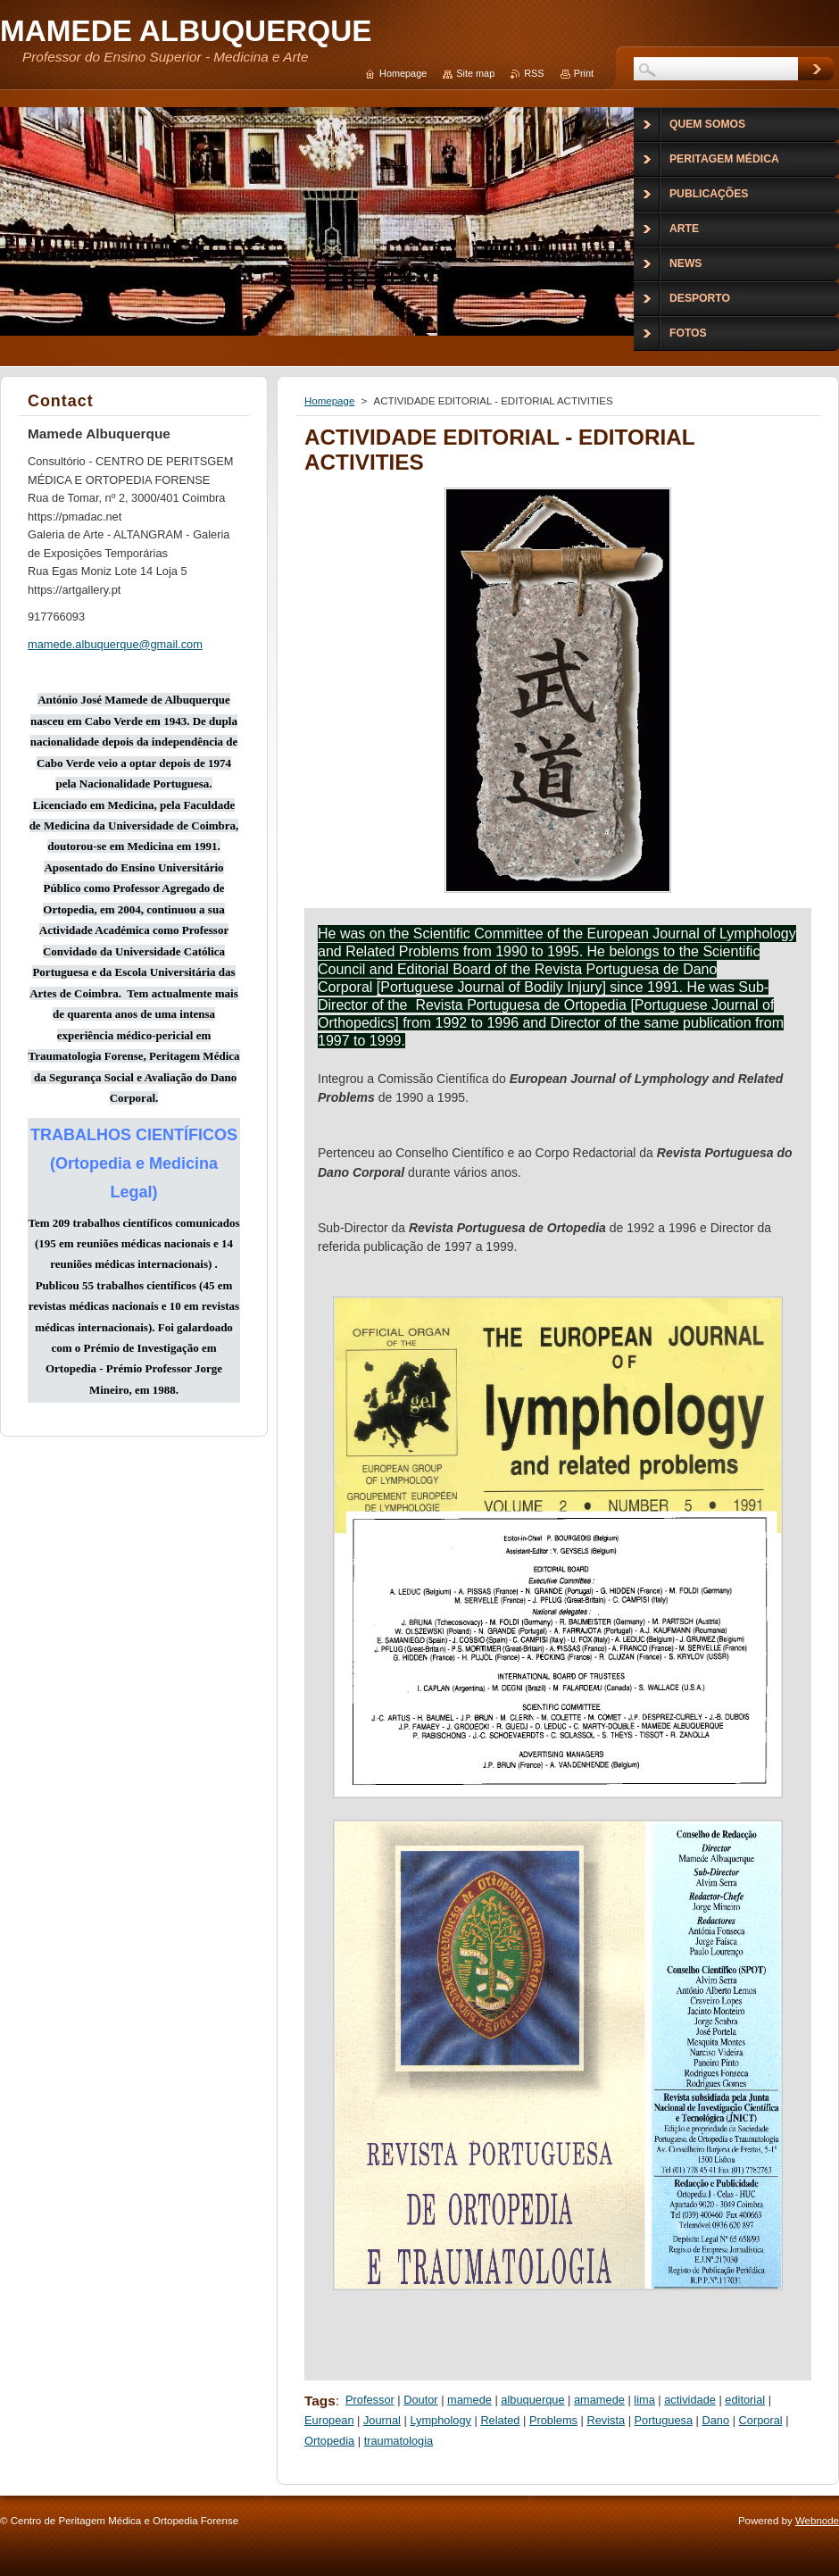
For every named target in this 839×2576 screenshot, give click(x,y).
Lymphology (440, 2420)
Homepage (329, 401)
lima (644, 2399)
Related (499, 2420)
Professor (370, 2399)
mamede (469, 2399)
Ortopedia (329, 2440)
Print (584, 73)
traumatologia (399, 2440)
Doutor (420, 2399)
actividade (690, 2399)
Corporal (761, 2420)
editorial (745, 2399)
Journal (382, 2420)
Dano (715, 2420)
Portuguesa (664, 2420)
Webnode (817, 2520)
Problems (553, 2420)
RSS (534, 73)
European (329, 2420)
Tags (320, 2400)
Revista (605, 2420)
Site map (475, 73)
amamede (599, 2399)
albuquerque (532, 2399)
